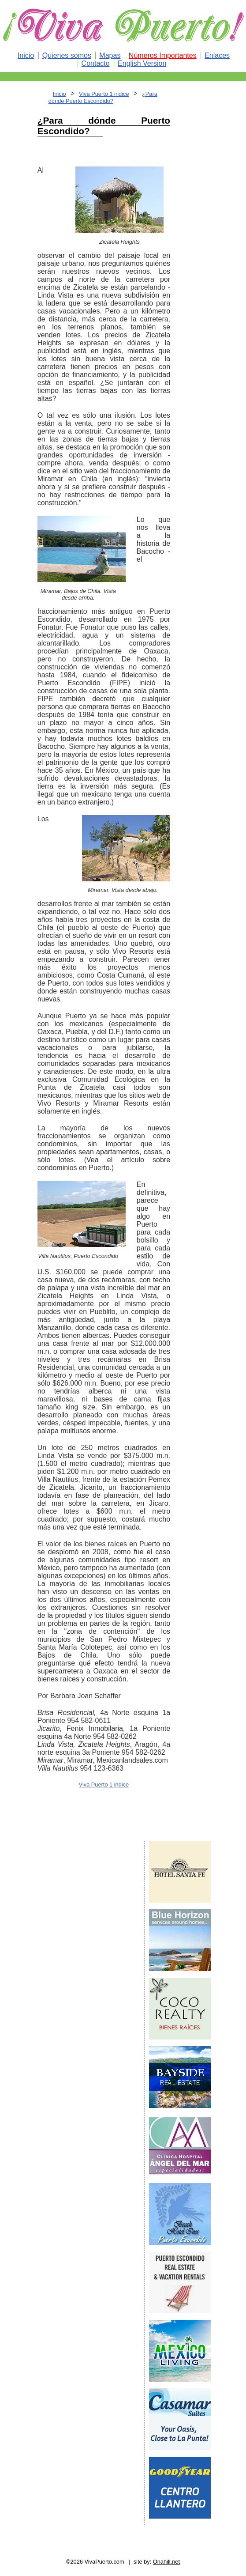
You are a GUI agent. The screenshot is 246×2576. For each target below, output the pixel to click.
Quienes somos (66, 55)
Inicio (26, 55)
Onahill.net (166, 2561)
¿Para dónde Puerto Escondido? (102, 97)
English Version (142, 63)
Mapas (109, 55)
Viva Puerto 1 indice (104, 94)
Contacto (96, 63)
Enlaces (217, 55)
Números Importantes (163, 55)
